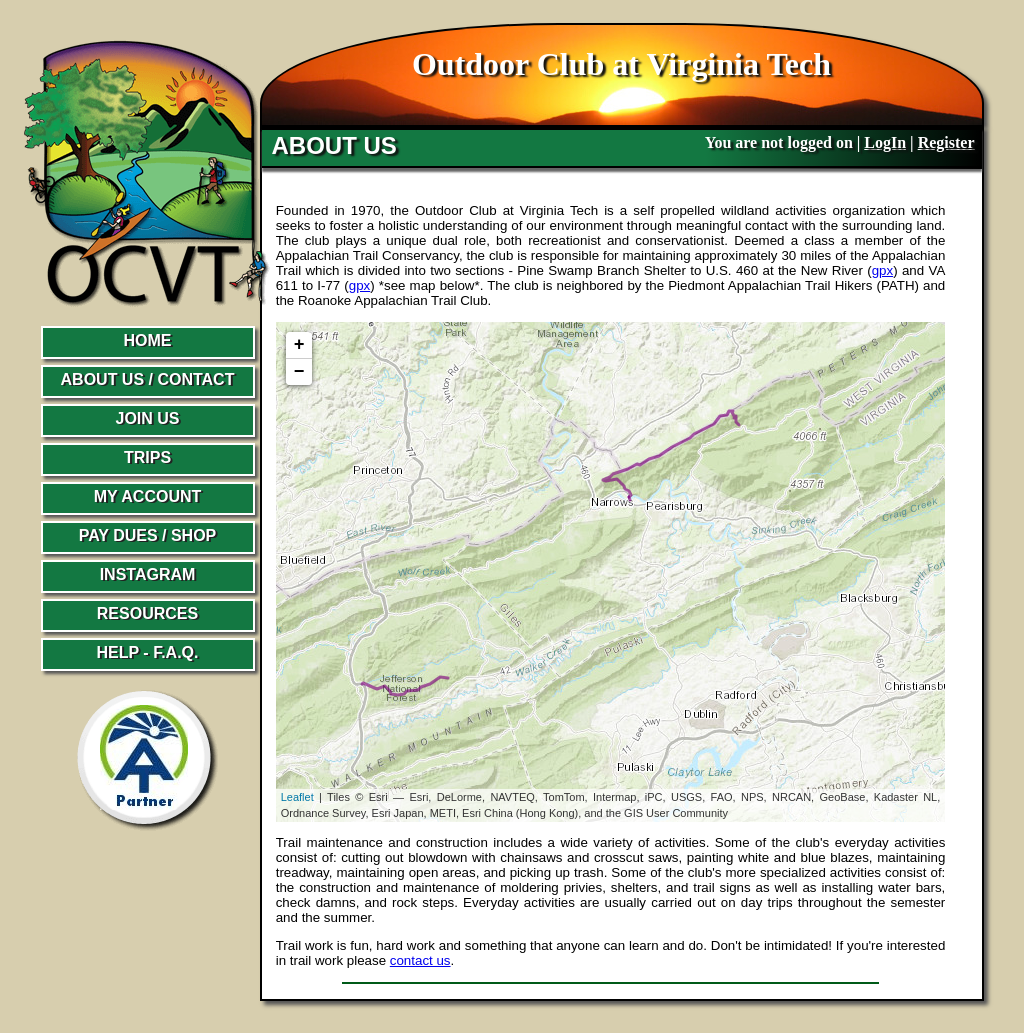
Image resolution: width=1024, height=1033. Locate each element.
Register (946, 142)
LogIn (885, 142)
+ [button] (299, 345)
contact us (420, 960)
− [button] (299, 372)
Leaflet (297, 797)
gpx (883, 270)
